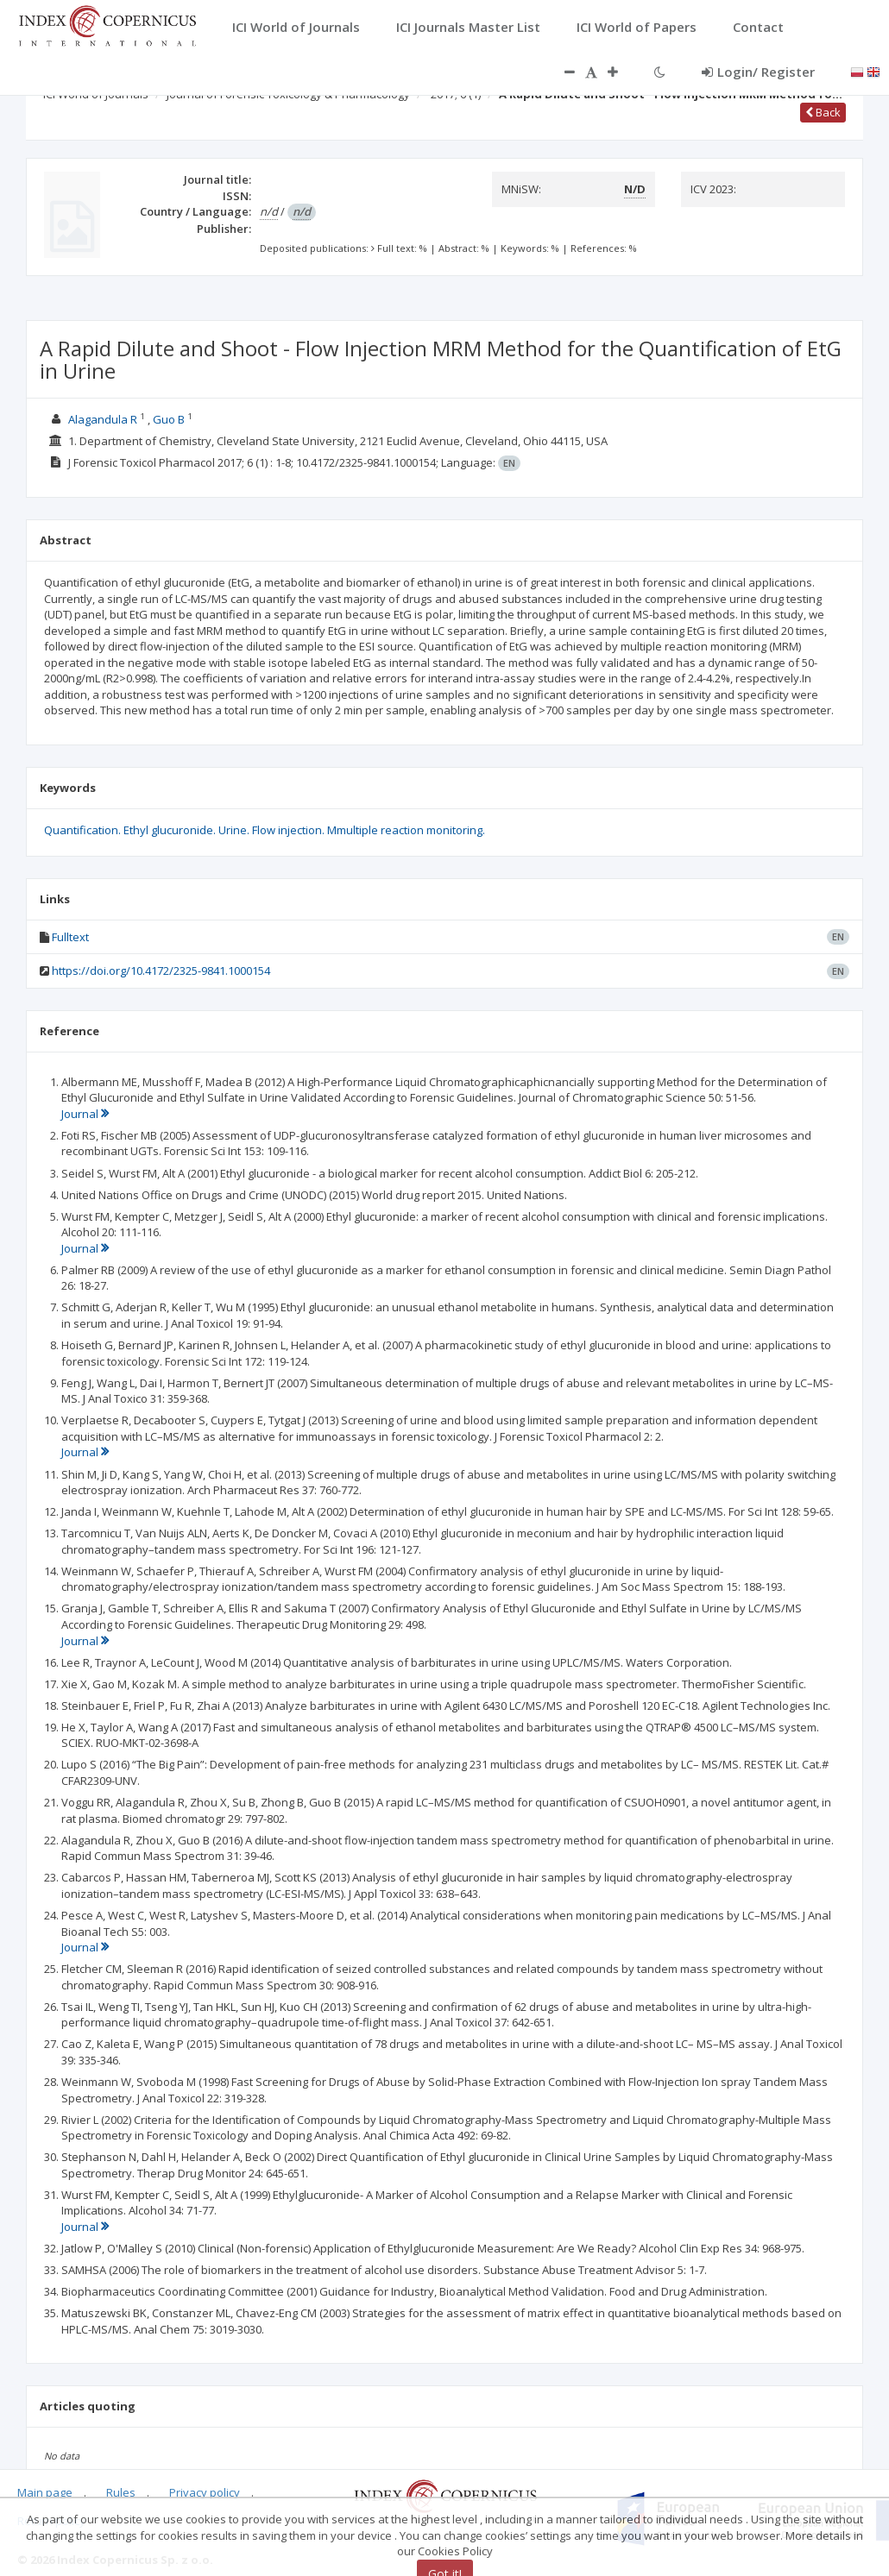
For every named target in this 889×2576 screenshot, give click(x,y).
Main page (45, 2492)
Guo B (169, 419)
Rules (121, 2492)
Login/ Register (758, 71)
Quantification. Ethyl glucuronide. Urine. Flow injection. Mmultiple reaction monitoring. (264, 830)
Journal (85, 1114)
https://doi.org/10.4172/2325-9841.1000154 (161, 970)
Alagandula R (102, 419)
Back (823, 112)
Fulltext (70, 937)
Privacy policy (204, 2492)
